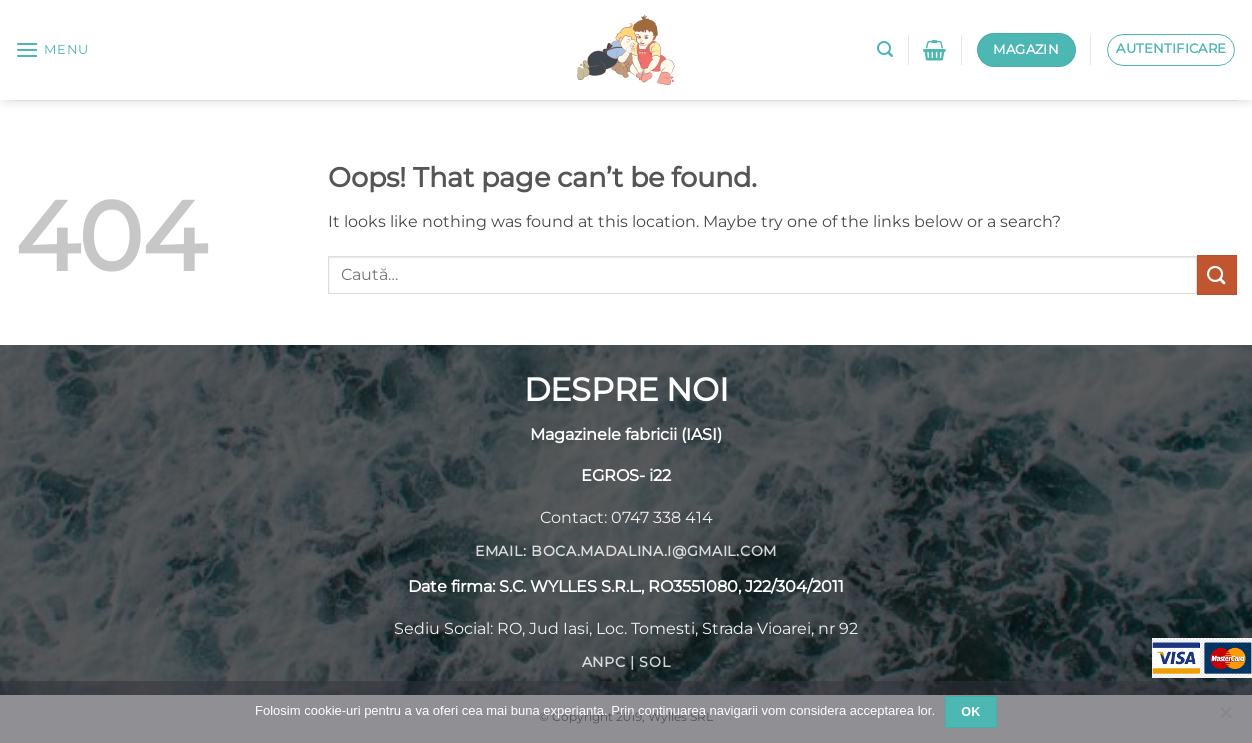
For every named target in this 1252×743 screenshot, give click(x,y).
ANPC (604, 662)
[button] (52, 49)
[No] (1225, 718)
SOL (654, 662)
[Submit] (1217, 274)
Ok (971, 712)
